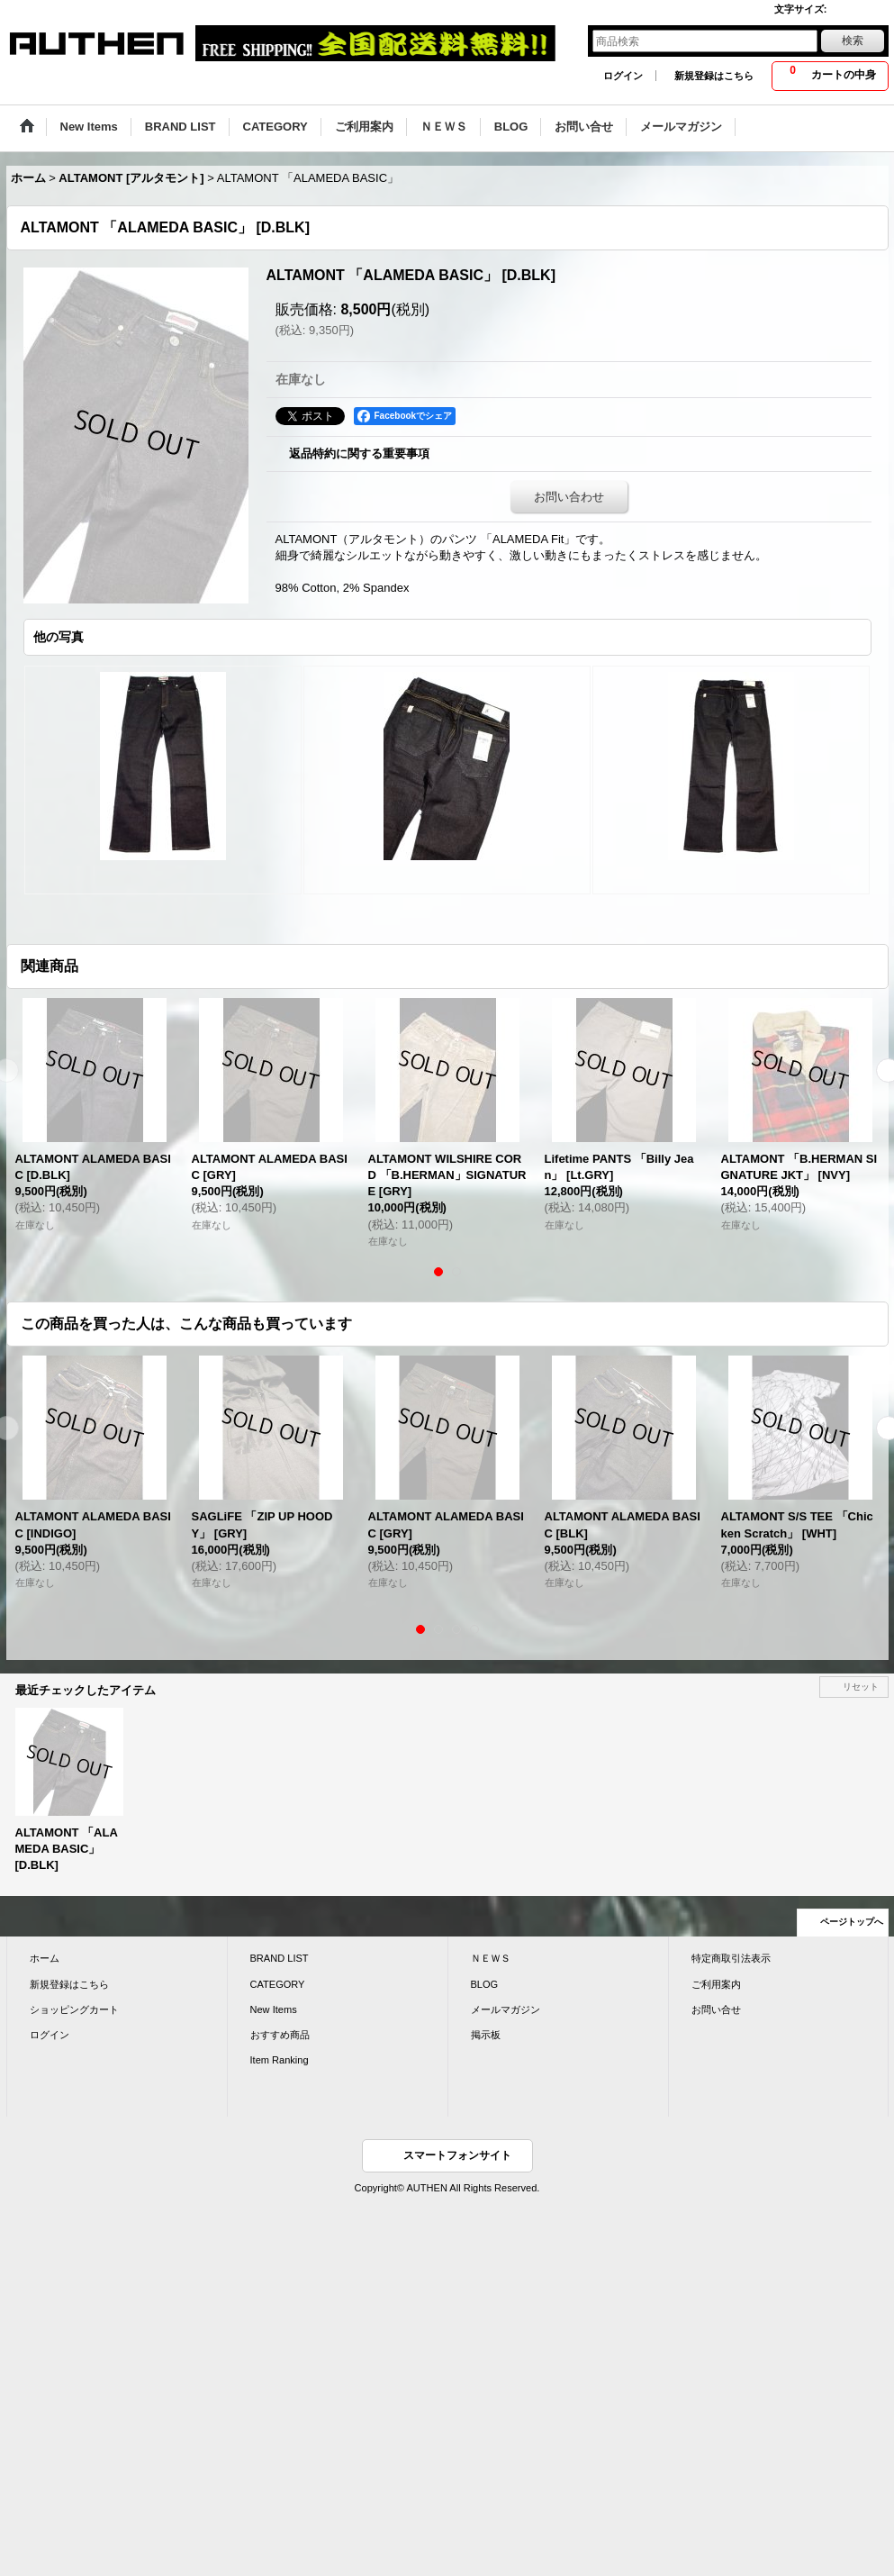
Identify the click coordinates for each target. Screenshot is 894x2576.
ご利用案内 (716, 1984)
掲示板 (486, 2034)
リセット (861, 1687)
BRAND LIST (279, 1958)
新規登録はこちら (714, 75)
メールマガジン (505, 2009)
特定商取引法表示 (731, 1958)
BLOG (485, 1984)
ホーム (44, 1958)
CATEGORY (277, 1984)
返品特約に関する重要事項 (359, 453)
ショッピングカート (74, 2009)
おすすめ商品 (280, 2034)
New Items (273, 2009)
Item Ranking (279, 2059)
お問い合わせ (569, 496)
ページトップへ (851, 1922)
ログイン (623, 75)
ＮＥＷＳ (490, 1958)
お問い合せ (716, 2009)
